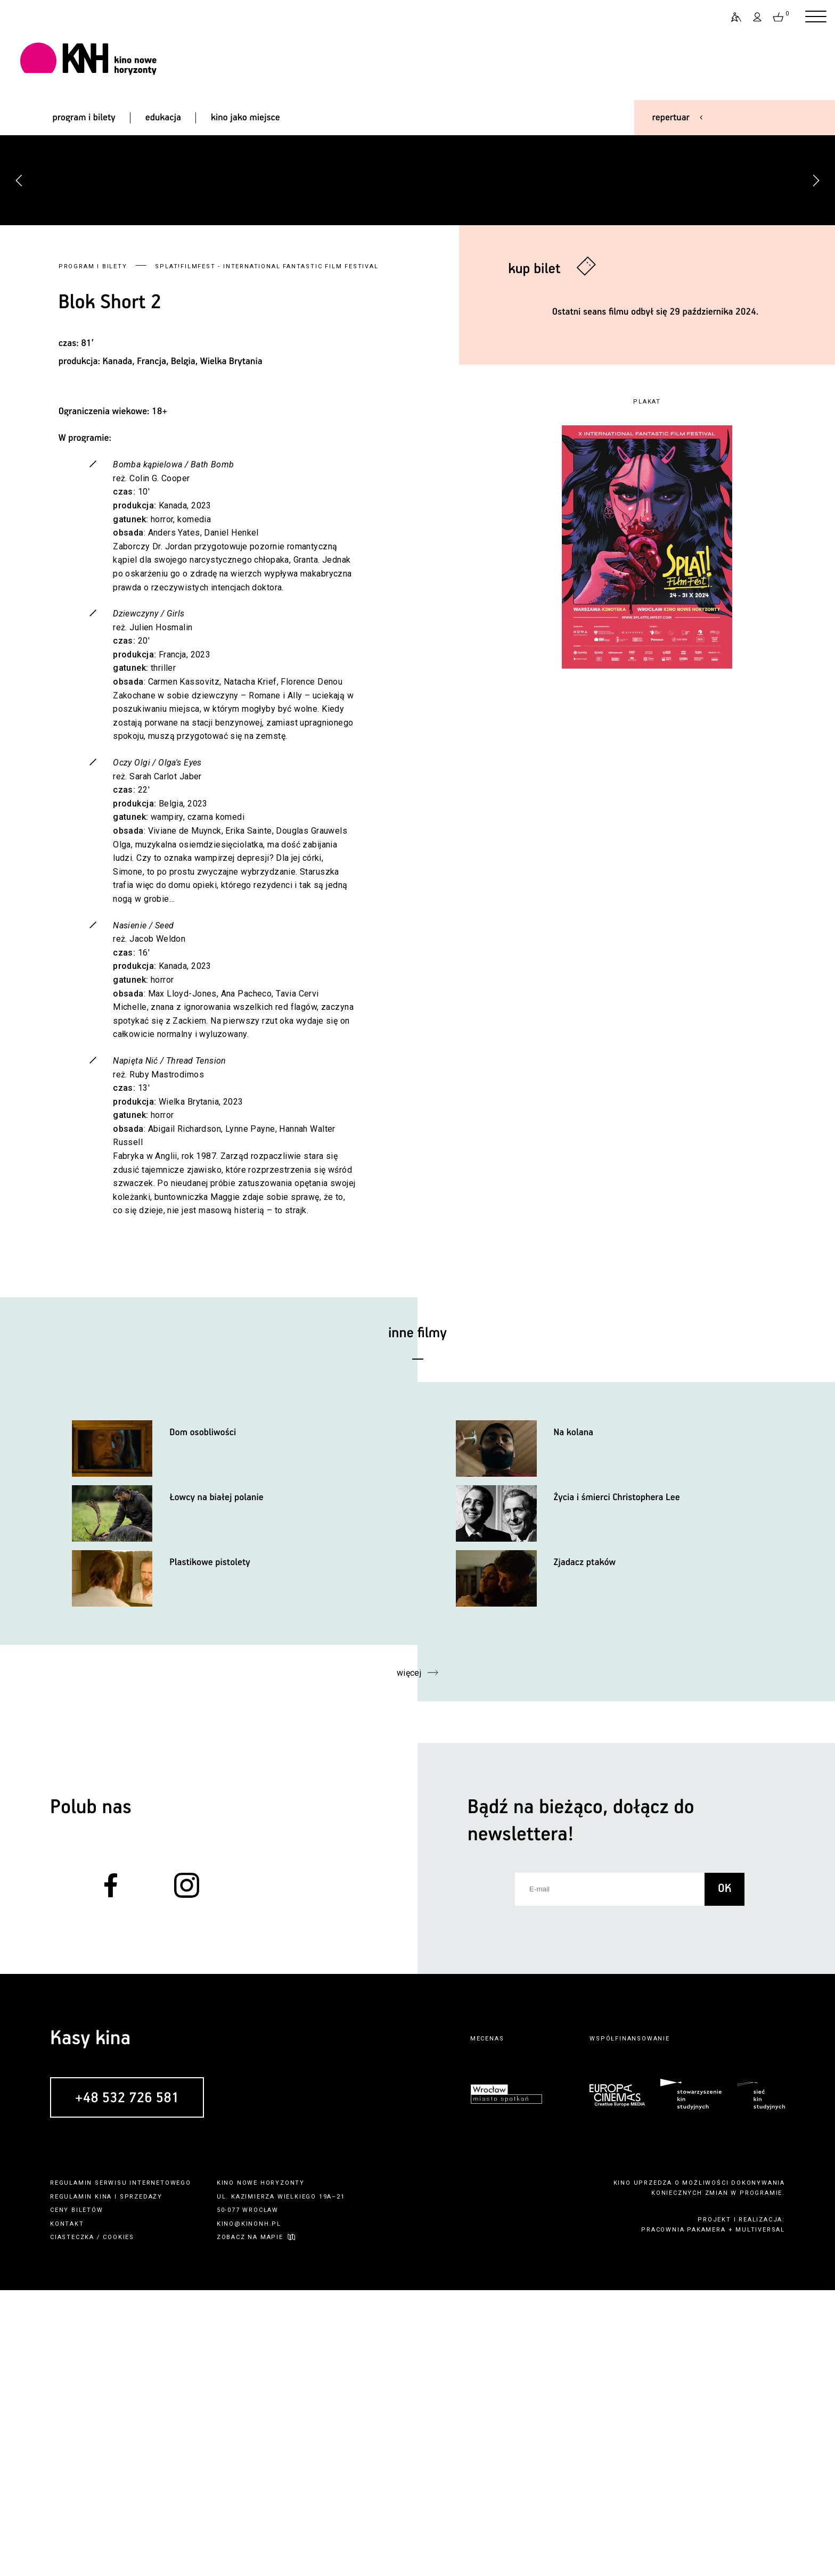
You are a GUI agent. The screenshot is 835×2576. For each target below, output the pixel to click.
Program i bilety (93, 552)
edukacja (163, 117)
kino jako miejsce (245, 117)
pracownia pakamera (683, 2515)
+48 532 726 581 (127, 2384)
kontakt (67, 2509)
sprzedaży (141, 2482)
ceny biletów (76, 2495)
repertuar (671, 117)
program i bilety (83, 117)
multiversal (760, 2515)
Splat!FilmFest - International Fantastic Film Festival (266, 552)
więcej (409, 1959)
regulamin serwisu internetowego (120, 2468)
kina (103, 2482)
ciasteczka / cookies (92, 2523)
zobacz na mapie (250, 2523)
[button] (815, 323)
